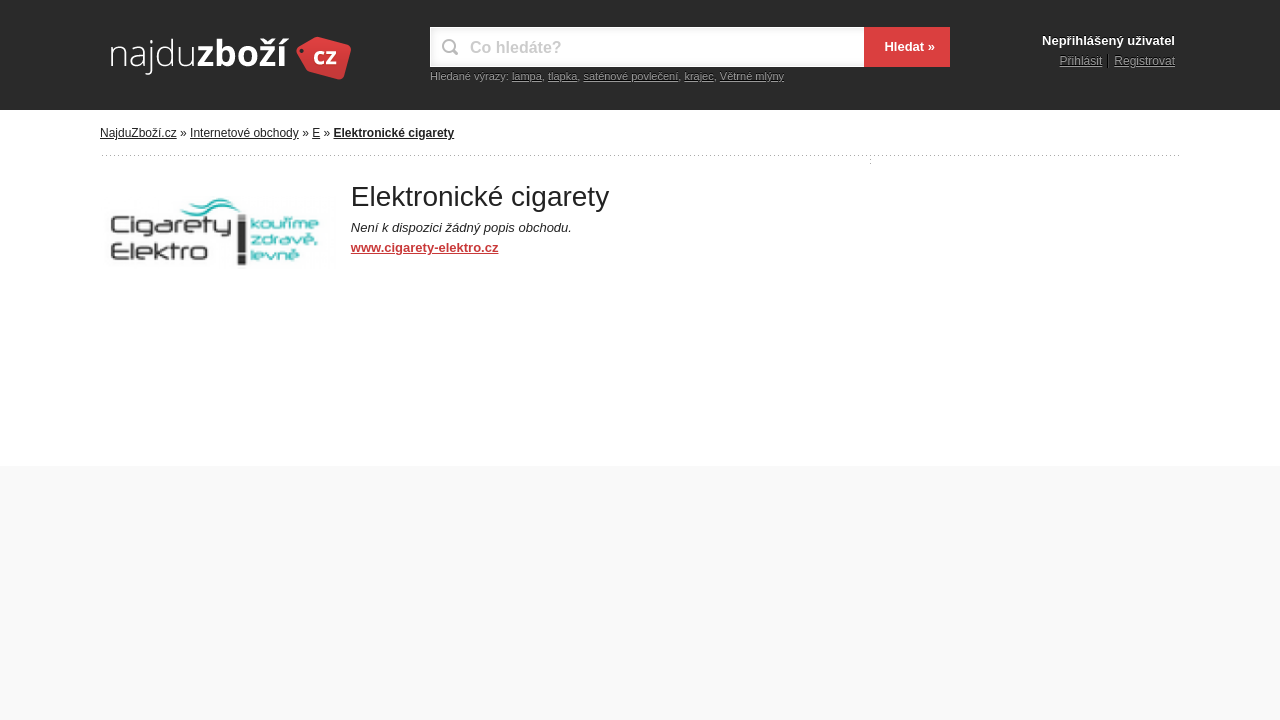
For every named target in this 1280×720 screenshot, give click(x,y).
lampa (527, 76)
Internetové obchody (244, 133)
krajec (698, 76)
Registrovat (1144, 61)
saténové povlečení (630, 76)
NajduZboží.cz (138, 133)
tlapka (562, 76)
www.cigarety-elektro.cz (425, 247)
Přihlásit (1081, 61)
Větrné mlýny (752, 76)
